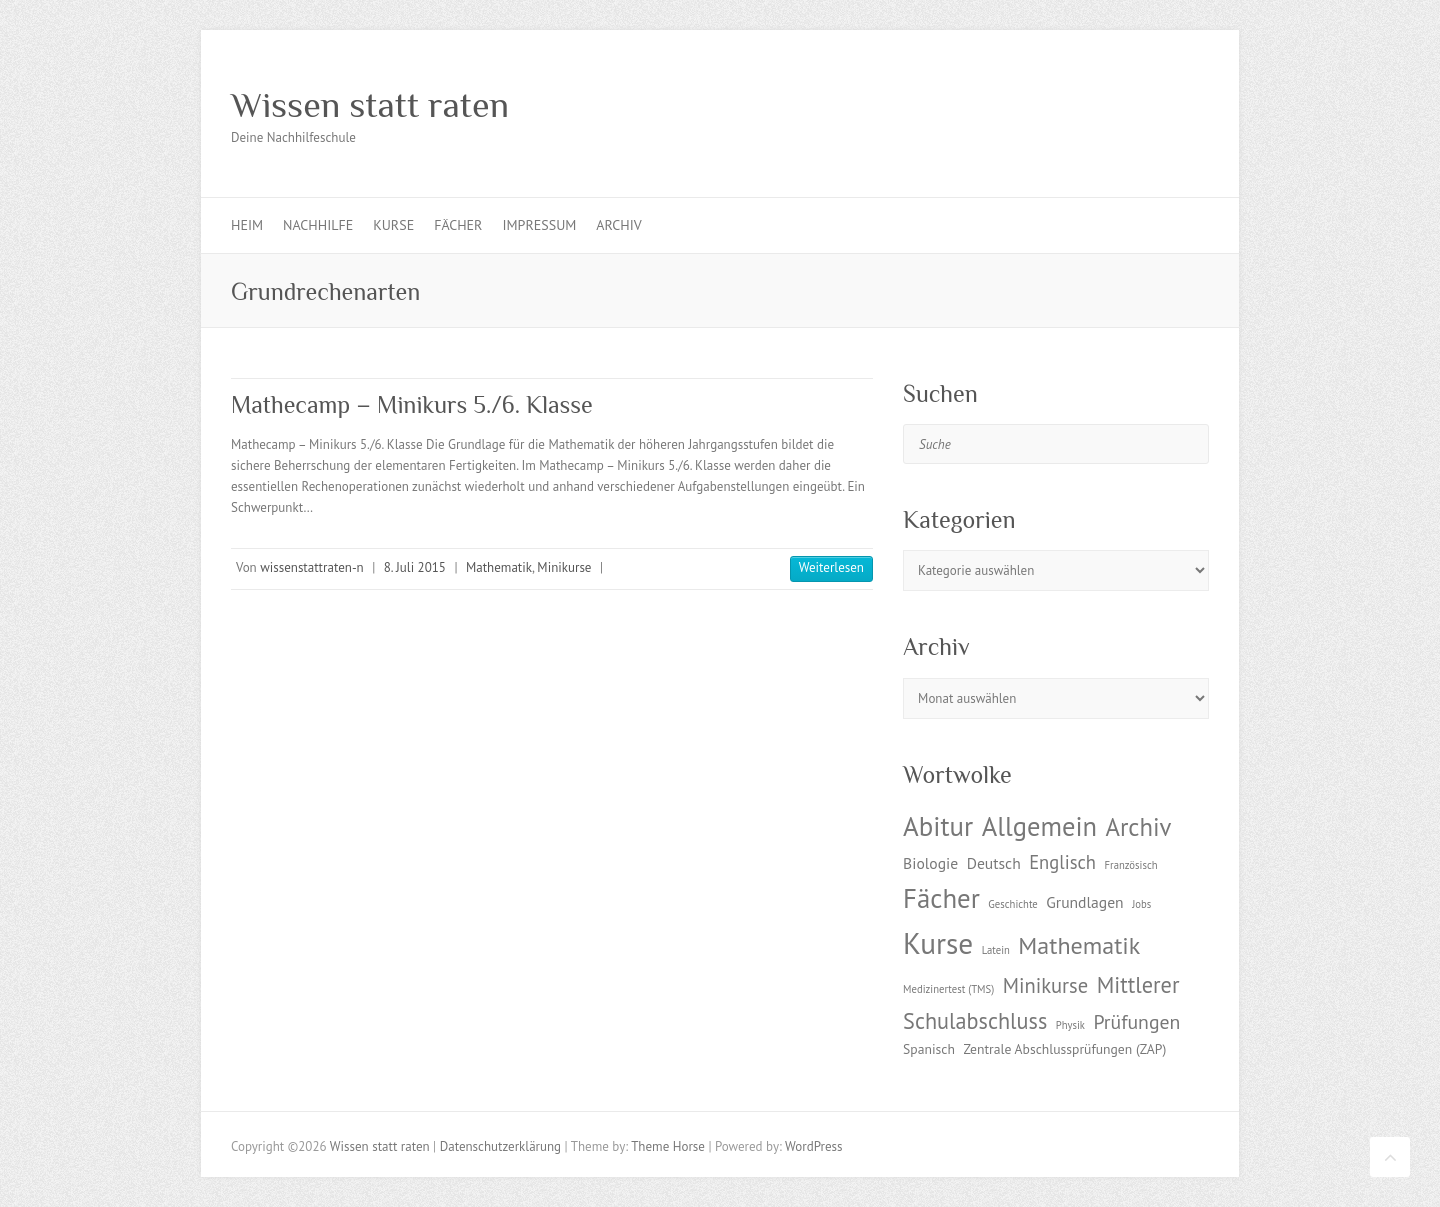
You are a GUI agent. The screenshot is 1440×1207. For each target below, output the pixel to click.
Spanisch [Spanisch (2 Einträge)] (929, 1049)
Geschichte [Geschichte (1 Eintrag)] (1012, 904)
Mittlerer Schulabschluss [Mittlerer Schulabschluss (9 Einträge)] (1041, 1002)
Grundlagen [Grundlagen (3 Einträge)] (1084, 902)
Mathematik (499, 567)
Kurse (393, 225)
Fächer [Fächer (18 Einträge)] (941, 898)
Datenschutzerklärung (500, 1146)
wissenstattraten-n (311, 567)
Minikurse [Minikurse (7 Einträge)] (1046, 985)
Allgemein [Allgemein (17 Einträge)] (1039, 826)
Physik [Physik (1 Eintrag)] (1070, 1025)
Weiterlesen (831, 567)
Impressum (539, 225)
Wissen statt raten (370, 105)
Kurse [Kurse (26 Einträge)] (938, 943)
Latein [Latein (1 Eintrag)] (996, 950)
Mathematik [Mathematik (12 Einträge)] (1079, 945)
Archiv (618, 225)
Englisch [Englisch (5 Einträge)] (1062, 862)
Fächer (458, 225)
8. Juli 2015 (415, 567)
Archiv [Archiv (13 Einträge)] (1138, 827)
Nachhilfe (318, 225)
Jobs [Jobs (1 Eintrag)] (1141, 904)
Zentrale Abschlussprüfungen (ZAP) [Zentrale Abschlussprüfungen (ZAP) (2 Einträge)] (1064, 1049)
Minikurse (564, 567)
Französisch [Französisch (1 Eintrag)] (1131, 865)
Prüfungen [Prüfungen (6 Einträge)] (1136, 1021)
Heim (247, 225)
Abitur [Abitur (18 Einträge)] (938, 826)
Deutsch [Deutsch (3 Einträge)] (994, 863)
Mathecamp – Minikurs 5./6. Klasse (412, 404)
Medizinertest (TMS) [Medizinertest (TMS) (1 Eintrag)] (948, 989)
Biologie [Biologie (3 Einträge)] (930, 863)
